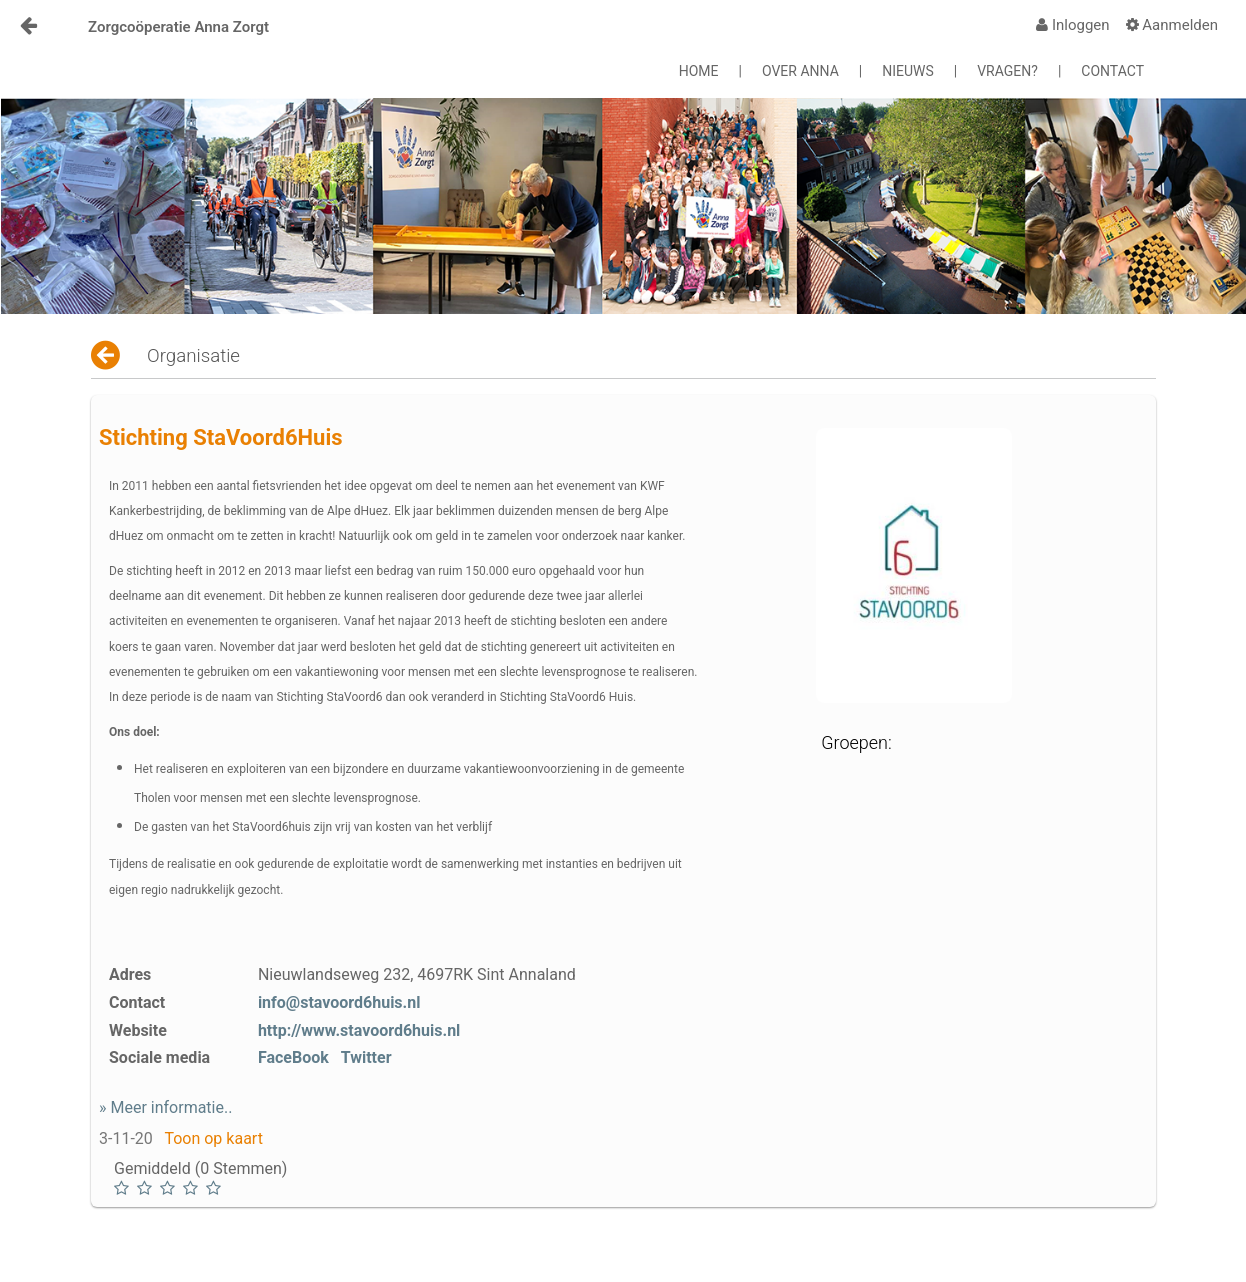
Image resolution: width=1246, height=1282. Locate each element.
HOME (699, 71)
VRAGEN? (1007, 71)
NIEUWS (908, 71)
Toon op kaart (213, 1138)
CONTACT (1112, 71)
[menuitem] (1072, 25)
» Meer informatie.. (165, 1107)
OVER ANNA (800, 71)
